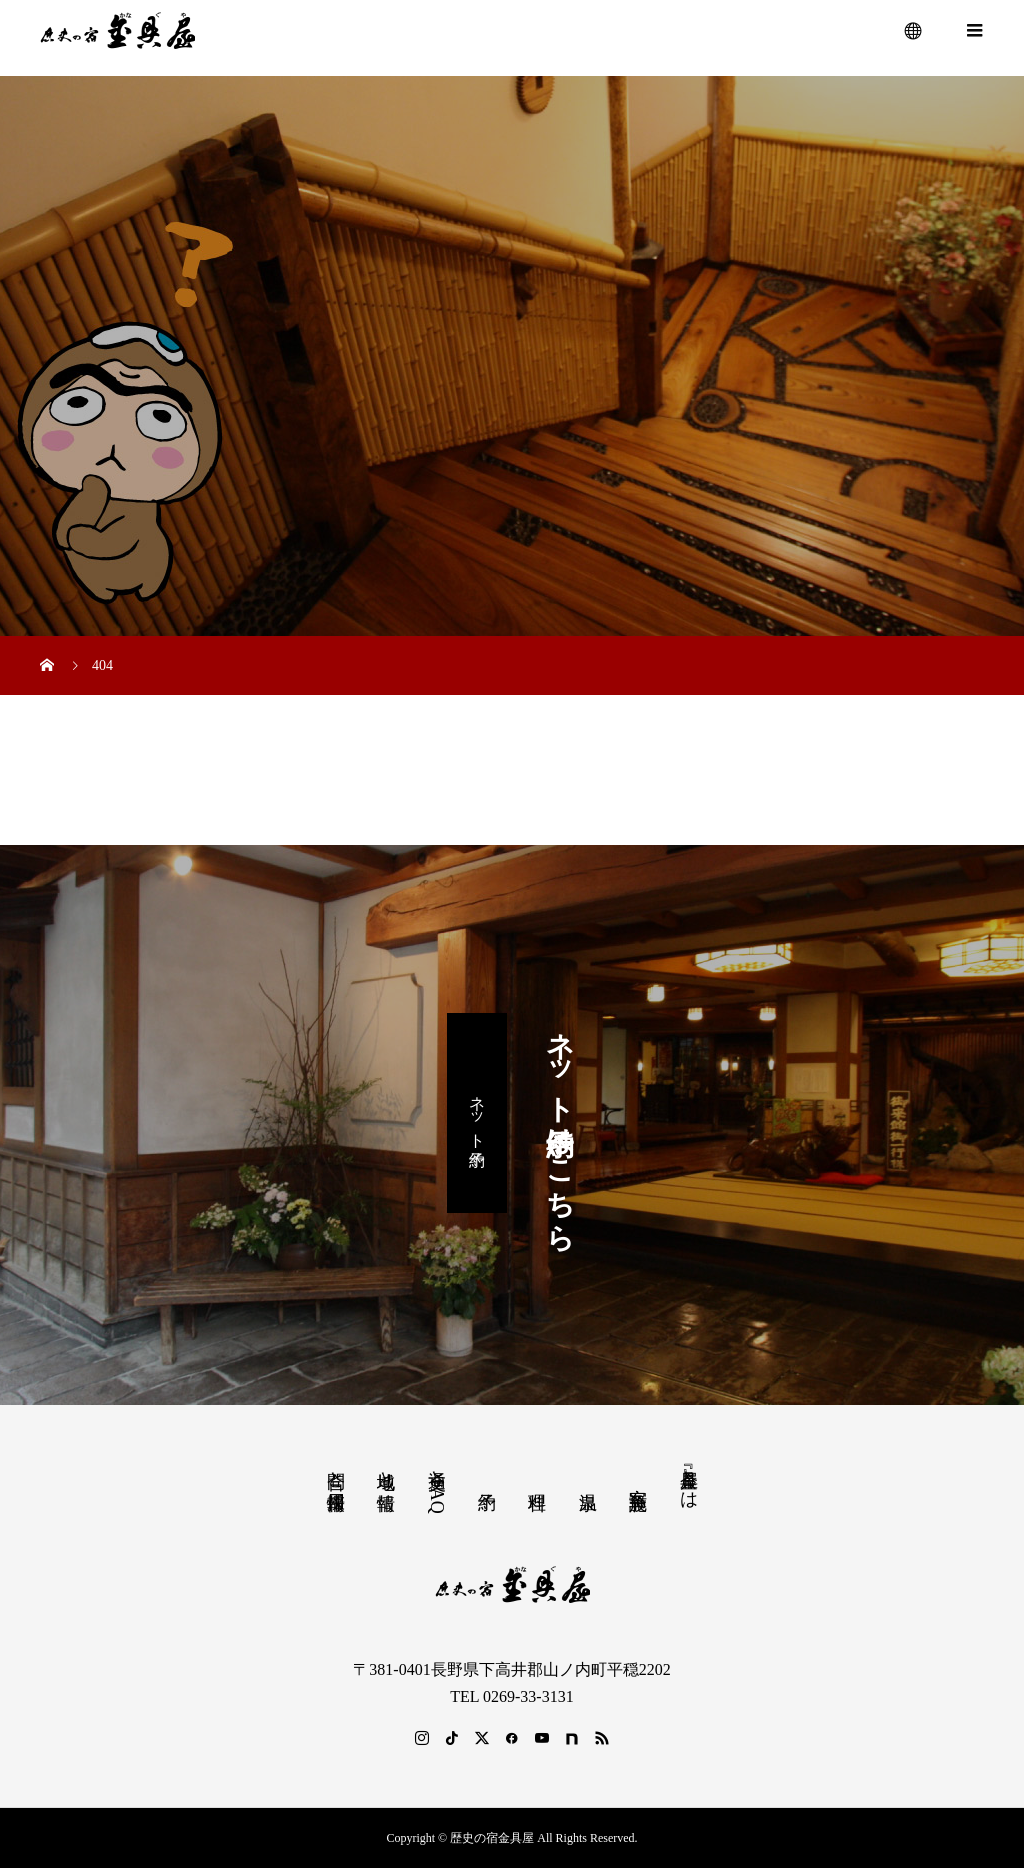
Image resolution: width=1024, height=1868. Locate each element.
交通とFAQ (437, 1486)
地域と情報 (386, 1469)
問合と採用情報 (336, 1469)
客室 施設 (638, 1477)
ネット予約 (477, 1112)
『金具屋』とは (689, 1479)
